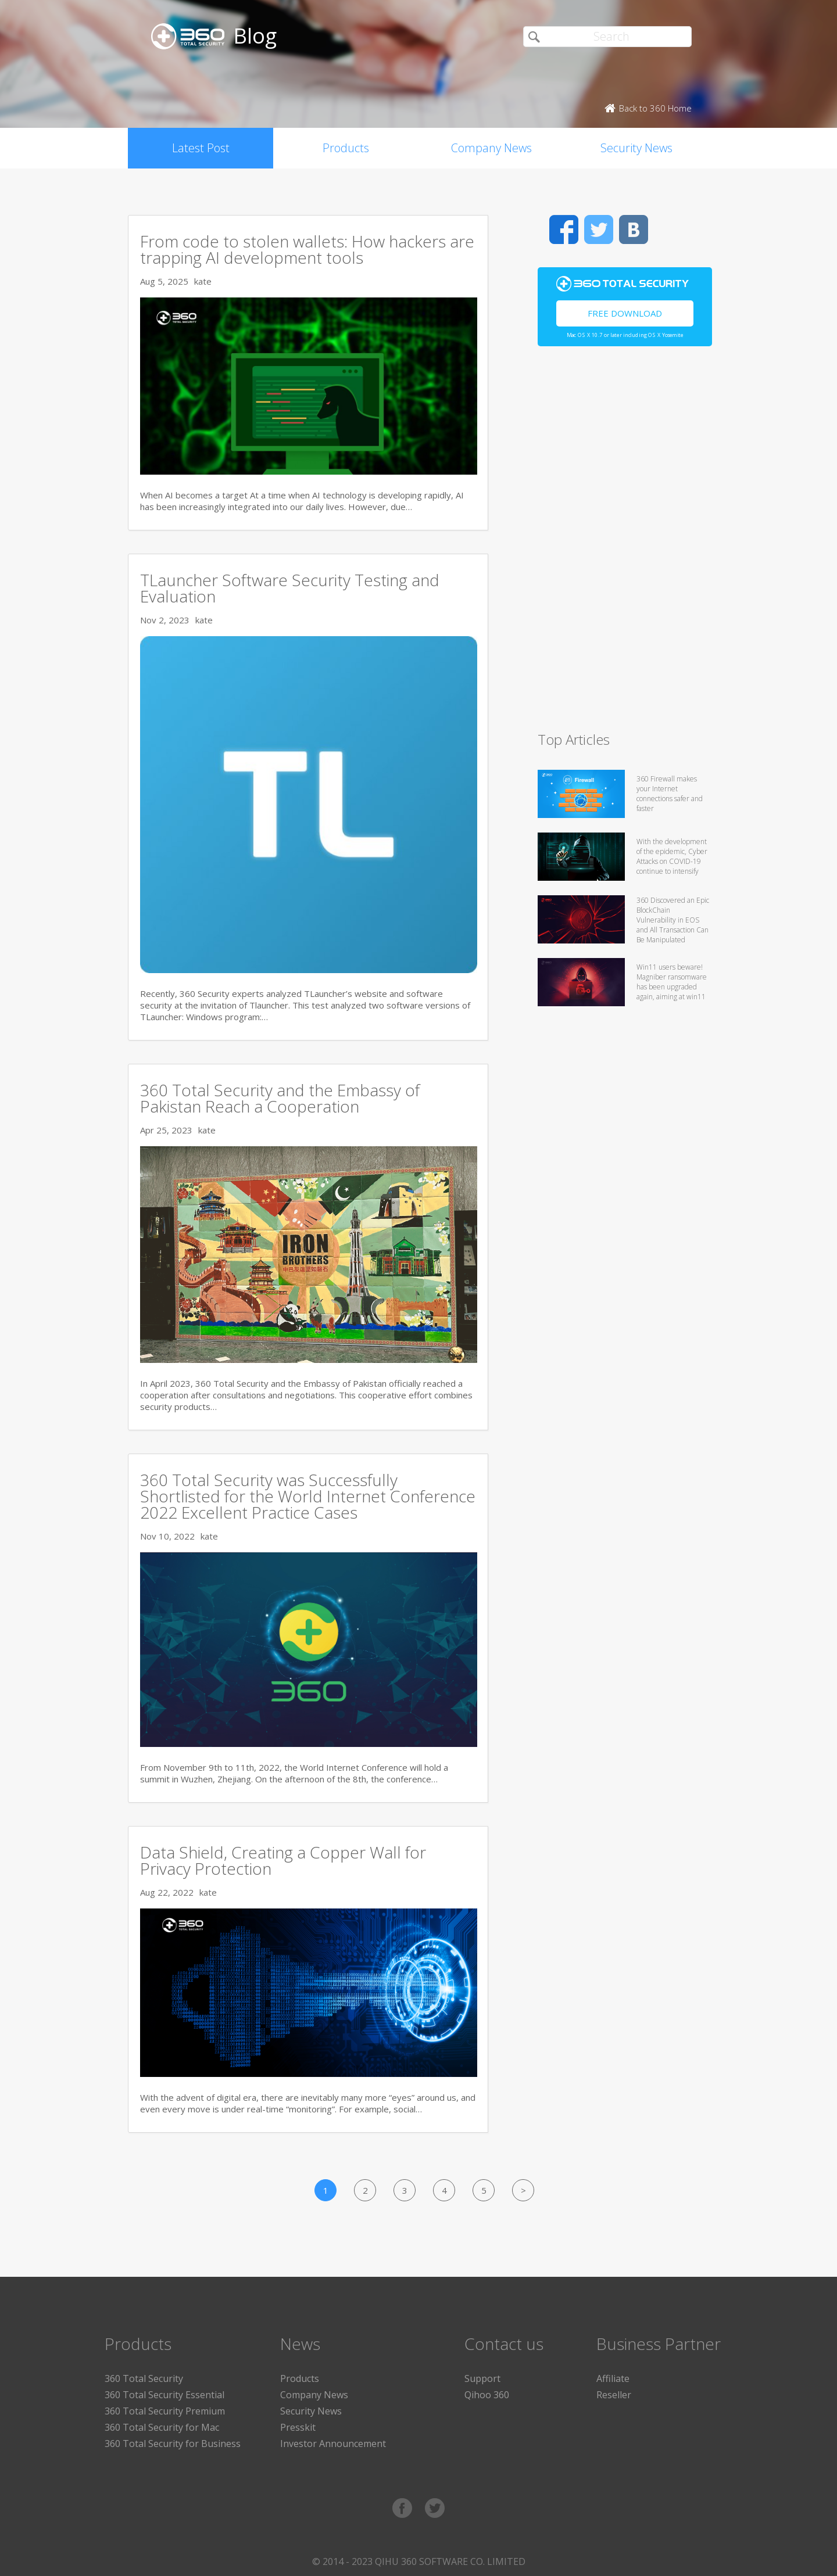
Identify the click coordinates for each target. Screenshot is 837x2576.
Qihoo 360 (486, 2394)
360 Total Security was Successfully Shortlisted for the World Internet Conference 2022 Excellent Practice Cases (307, 1496)
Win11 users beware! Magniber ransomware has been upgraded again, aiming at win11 (671, 982)
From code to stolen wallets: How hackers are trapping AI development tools (307, 249)
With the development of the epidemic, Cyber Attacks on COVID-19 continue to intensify (671, 856)
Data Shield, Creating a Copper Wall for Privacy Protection (283, 1860)
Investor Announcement (333, 2443)
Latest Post (201, 148)
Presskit (298, 2427)
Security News (636, 148)
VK (633, 229)
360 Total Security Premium (165, 2411)
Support (482, 2378)
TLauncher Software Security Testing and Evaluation (289, 588)
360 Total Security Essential (164, 2394)
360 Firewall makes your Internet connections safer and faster (669, 793)
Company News (491, 148)
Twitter (598, 229)
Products (346, 148)
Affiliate (612, 2378)
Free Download (625, 313)
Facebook (563, 229)
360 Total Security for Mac (162, 2427)
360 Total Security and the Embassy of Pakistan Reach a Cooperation (280, 1098)
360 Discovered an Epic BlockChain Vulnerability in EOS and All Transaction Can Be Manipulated (672, 920)
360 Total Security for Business (173, 2443)
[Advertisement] (625, 543)
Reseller (613, 2394)
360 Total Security (144, 2378)
